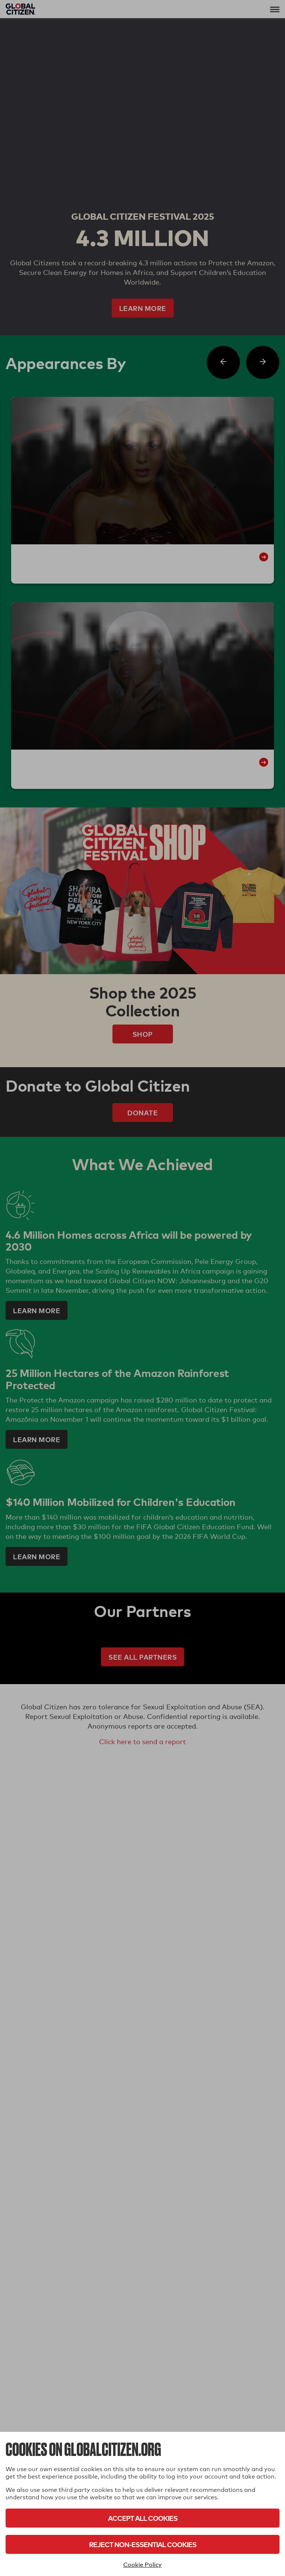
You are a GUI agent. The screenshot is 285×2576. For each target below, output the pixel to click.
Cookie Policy (142, 2564)
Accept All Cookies (142, 2518)
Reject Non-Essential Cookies (142, 2544)
